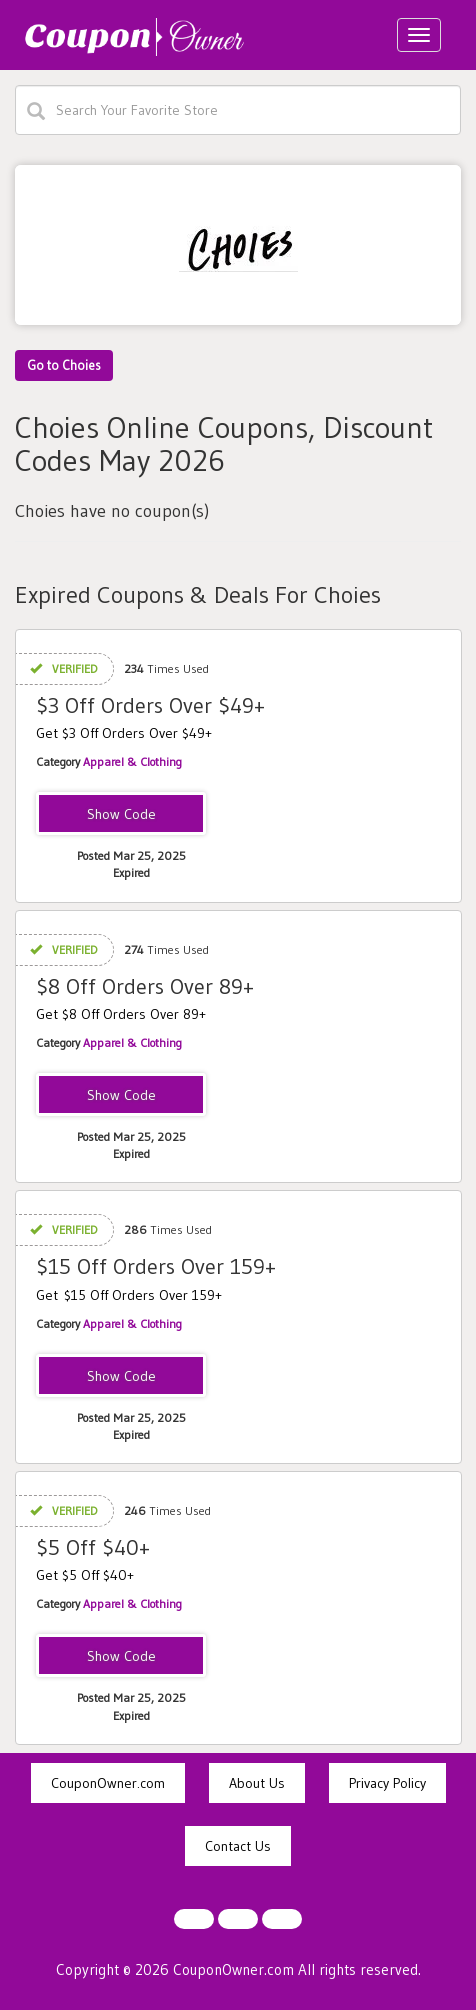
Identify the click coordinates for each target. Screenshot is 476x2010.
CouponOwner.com (108, 1783)
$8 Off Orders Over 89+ (145, 986)
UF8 (121, 1096)
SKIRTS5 (121, 1657)
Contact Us (238, 1846)
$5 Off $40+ (93, 1547)
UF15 (121, 1377)
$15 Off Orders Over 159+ (156, 1266)
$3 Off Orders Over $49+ (150, 705)
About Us (257, 1783)
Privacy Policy (387, 1783)
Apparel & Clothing (132, 761)
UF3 (121, 815)
